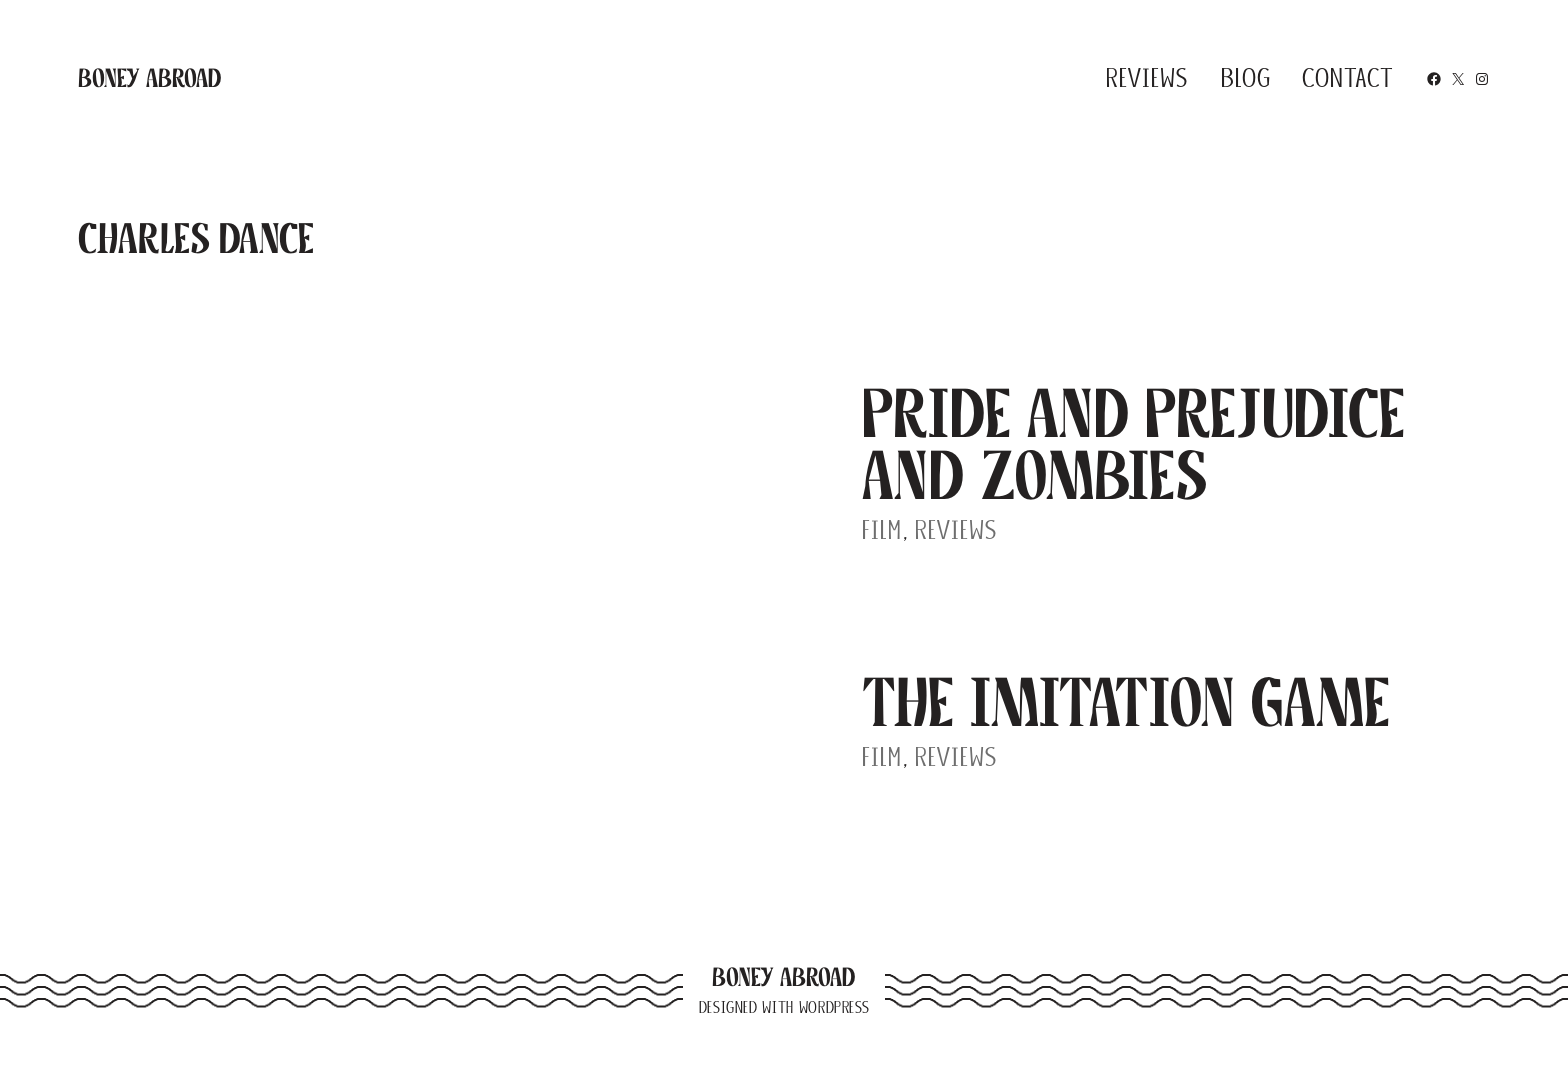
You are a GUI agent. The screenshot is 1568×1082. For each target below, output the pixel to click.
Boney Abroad (150, 78)
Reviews (956, 530)
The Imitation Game (1126, 702)
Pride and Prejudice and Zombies (1134, 444)
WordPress (834, 1007)
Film (882, 530)
